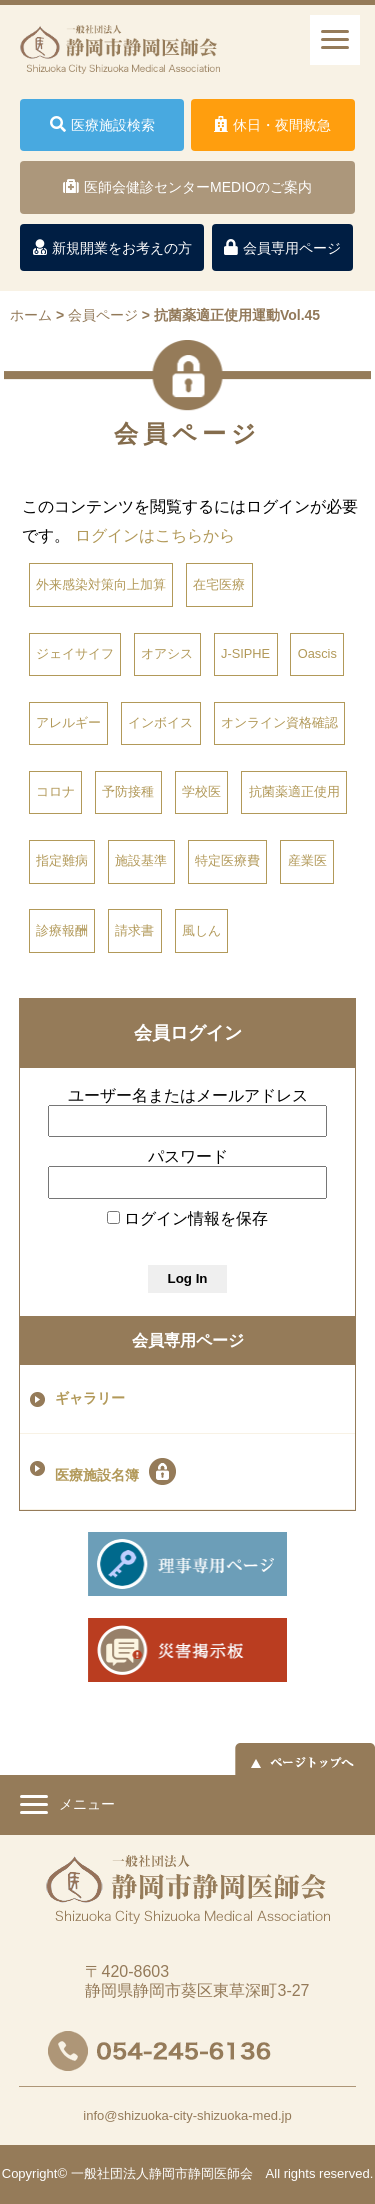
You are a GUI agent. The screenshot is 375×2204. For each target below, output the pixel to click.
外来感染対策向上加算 (101, 584)
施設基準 (141, 860)
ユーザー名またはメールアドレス (188, 1095)
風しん (201, 930)
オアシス (167, 653)
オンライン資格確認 (279, 722)
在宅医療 (219, 584)
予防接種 (128, 791)
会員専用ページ (188, 1340)
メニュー (67, 1807)
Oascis (317, 653)
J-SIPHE (245, 653)
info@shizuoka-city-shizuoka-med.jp (187, 2115)
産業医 (307, 860)
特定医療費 (227, 860)
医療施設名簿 (115, 1471)
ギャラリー (90, 1398)
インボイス (160, 722)
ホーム (31, 315)
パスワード (188, 1156)
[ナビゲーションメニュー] (335, 40)
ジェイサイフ (75, 653)
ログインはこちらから (155, 535)
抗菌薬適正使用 (294, 791)
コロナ (55, 791)
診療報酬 (62, 930)
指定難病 (62, 860)
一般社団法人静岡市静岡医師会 (162, 2173)
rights (300, 2173)
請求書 (134, 930)
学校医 (201, 791)
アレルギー (68, 722)
